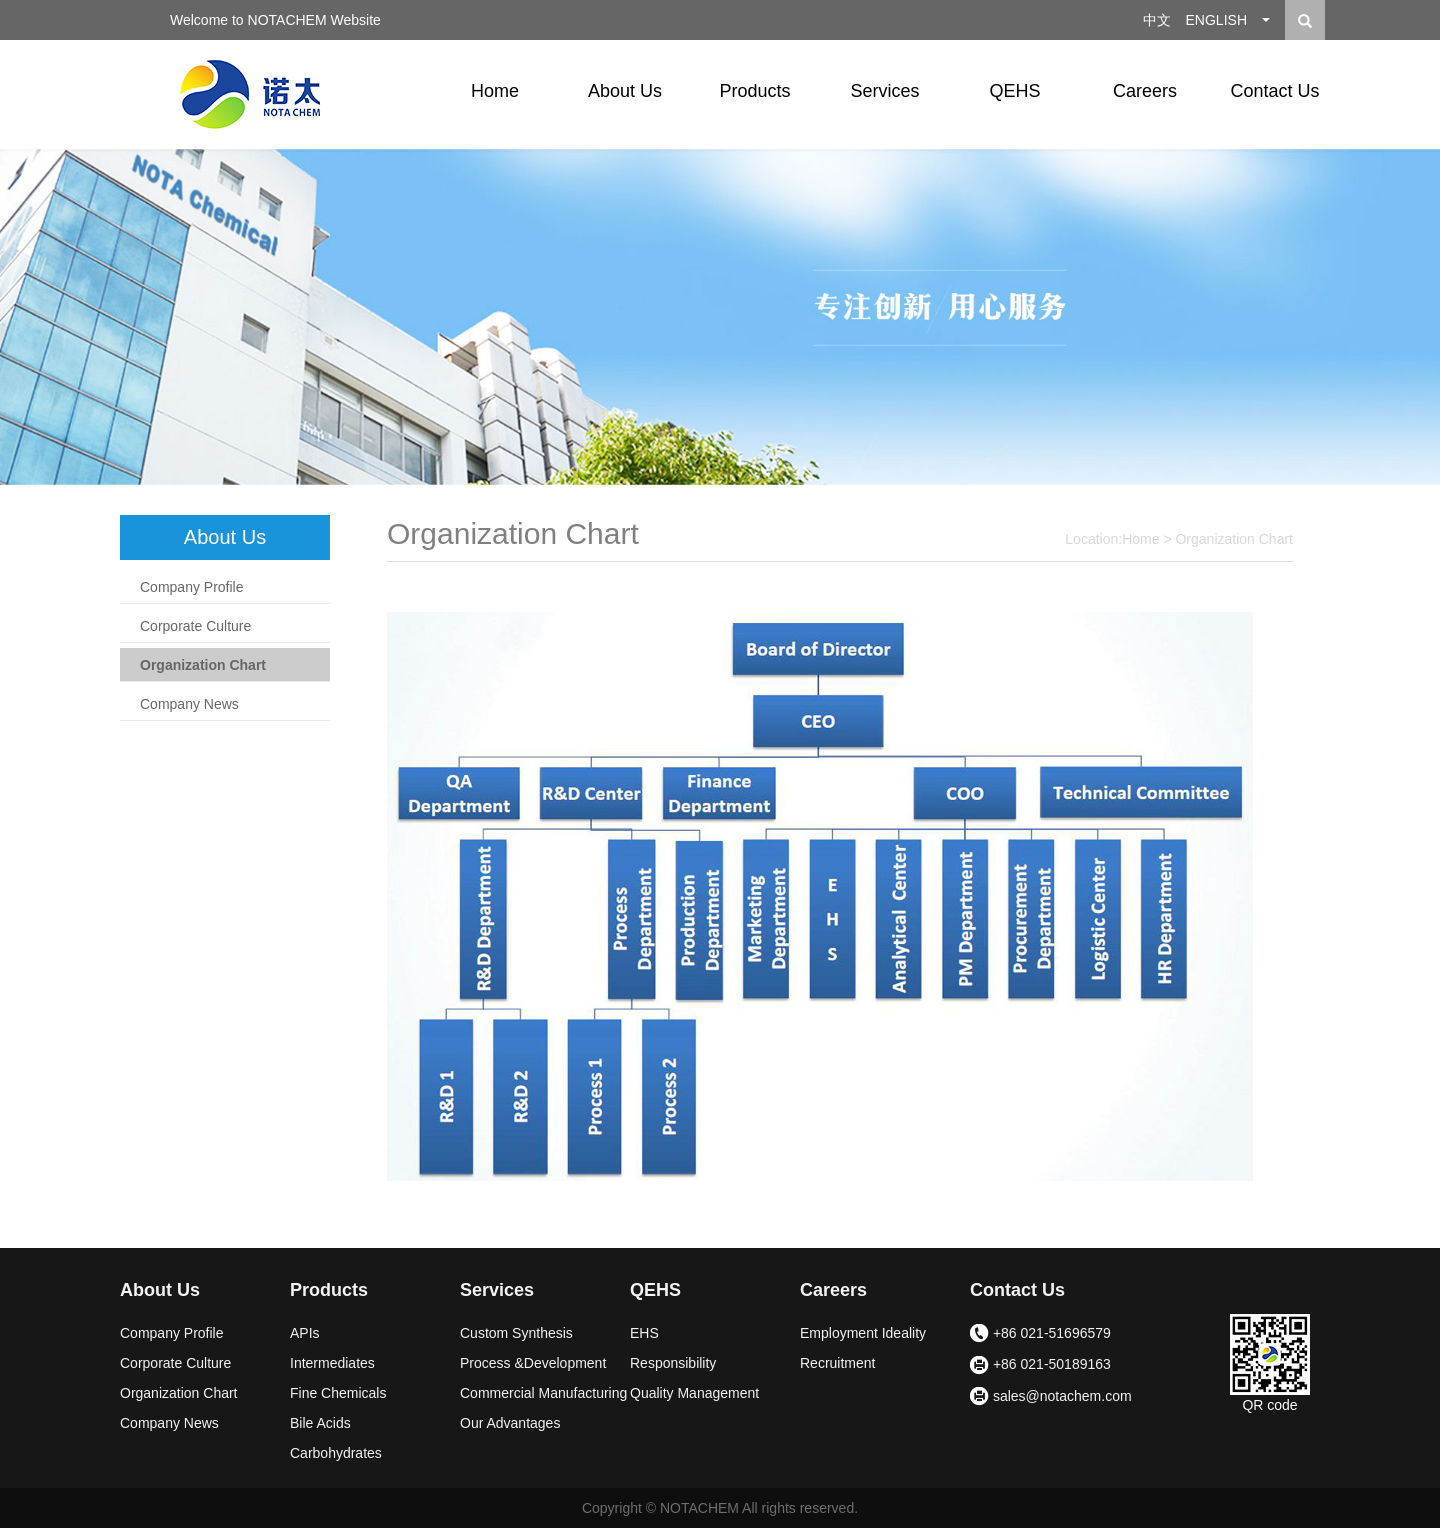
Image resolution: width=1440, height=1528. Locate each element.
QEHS (1014, 91)
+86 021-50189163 (1040, 1366)
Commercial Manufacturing (543, 1393)
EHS (644, 1333)
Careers (1145, 91)
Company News (189, 704)
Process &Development (533, 1363)
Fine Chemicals (338, 1393)
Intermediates (332, 1363)
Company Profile (192, 587)
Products (754, 91)
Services (884, 91)
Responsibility (673, 1363)
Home (495, 91)
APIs (305, 1333)
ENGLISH (1216, 20)
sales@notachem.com (1051, 1397)
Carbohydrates (336, 1453)
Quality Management (694, 1393)
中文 (1157, 20)
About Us (625, 91)
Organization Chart (203, 665)
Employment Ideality (863, 1333)
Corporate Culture (195, 626)
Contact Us (1274, 91)
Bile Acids (320, 1423)
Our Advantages (510, 1423)
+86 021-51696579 (1040, 1334)
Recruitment (837, 1363)
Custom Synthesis (516, 1333)
